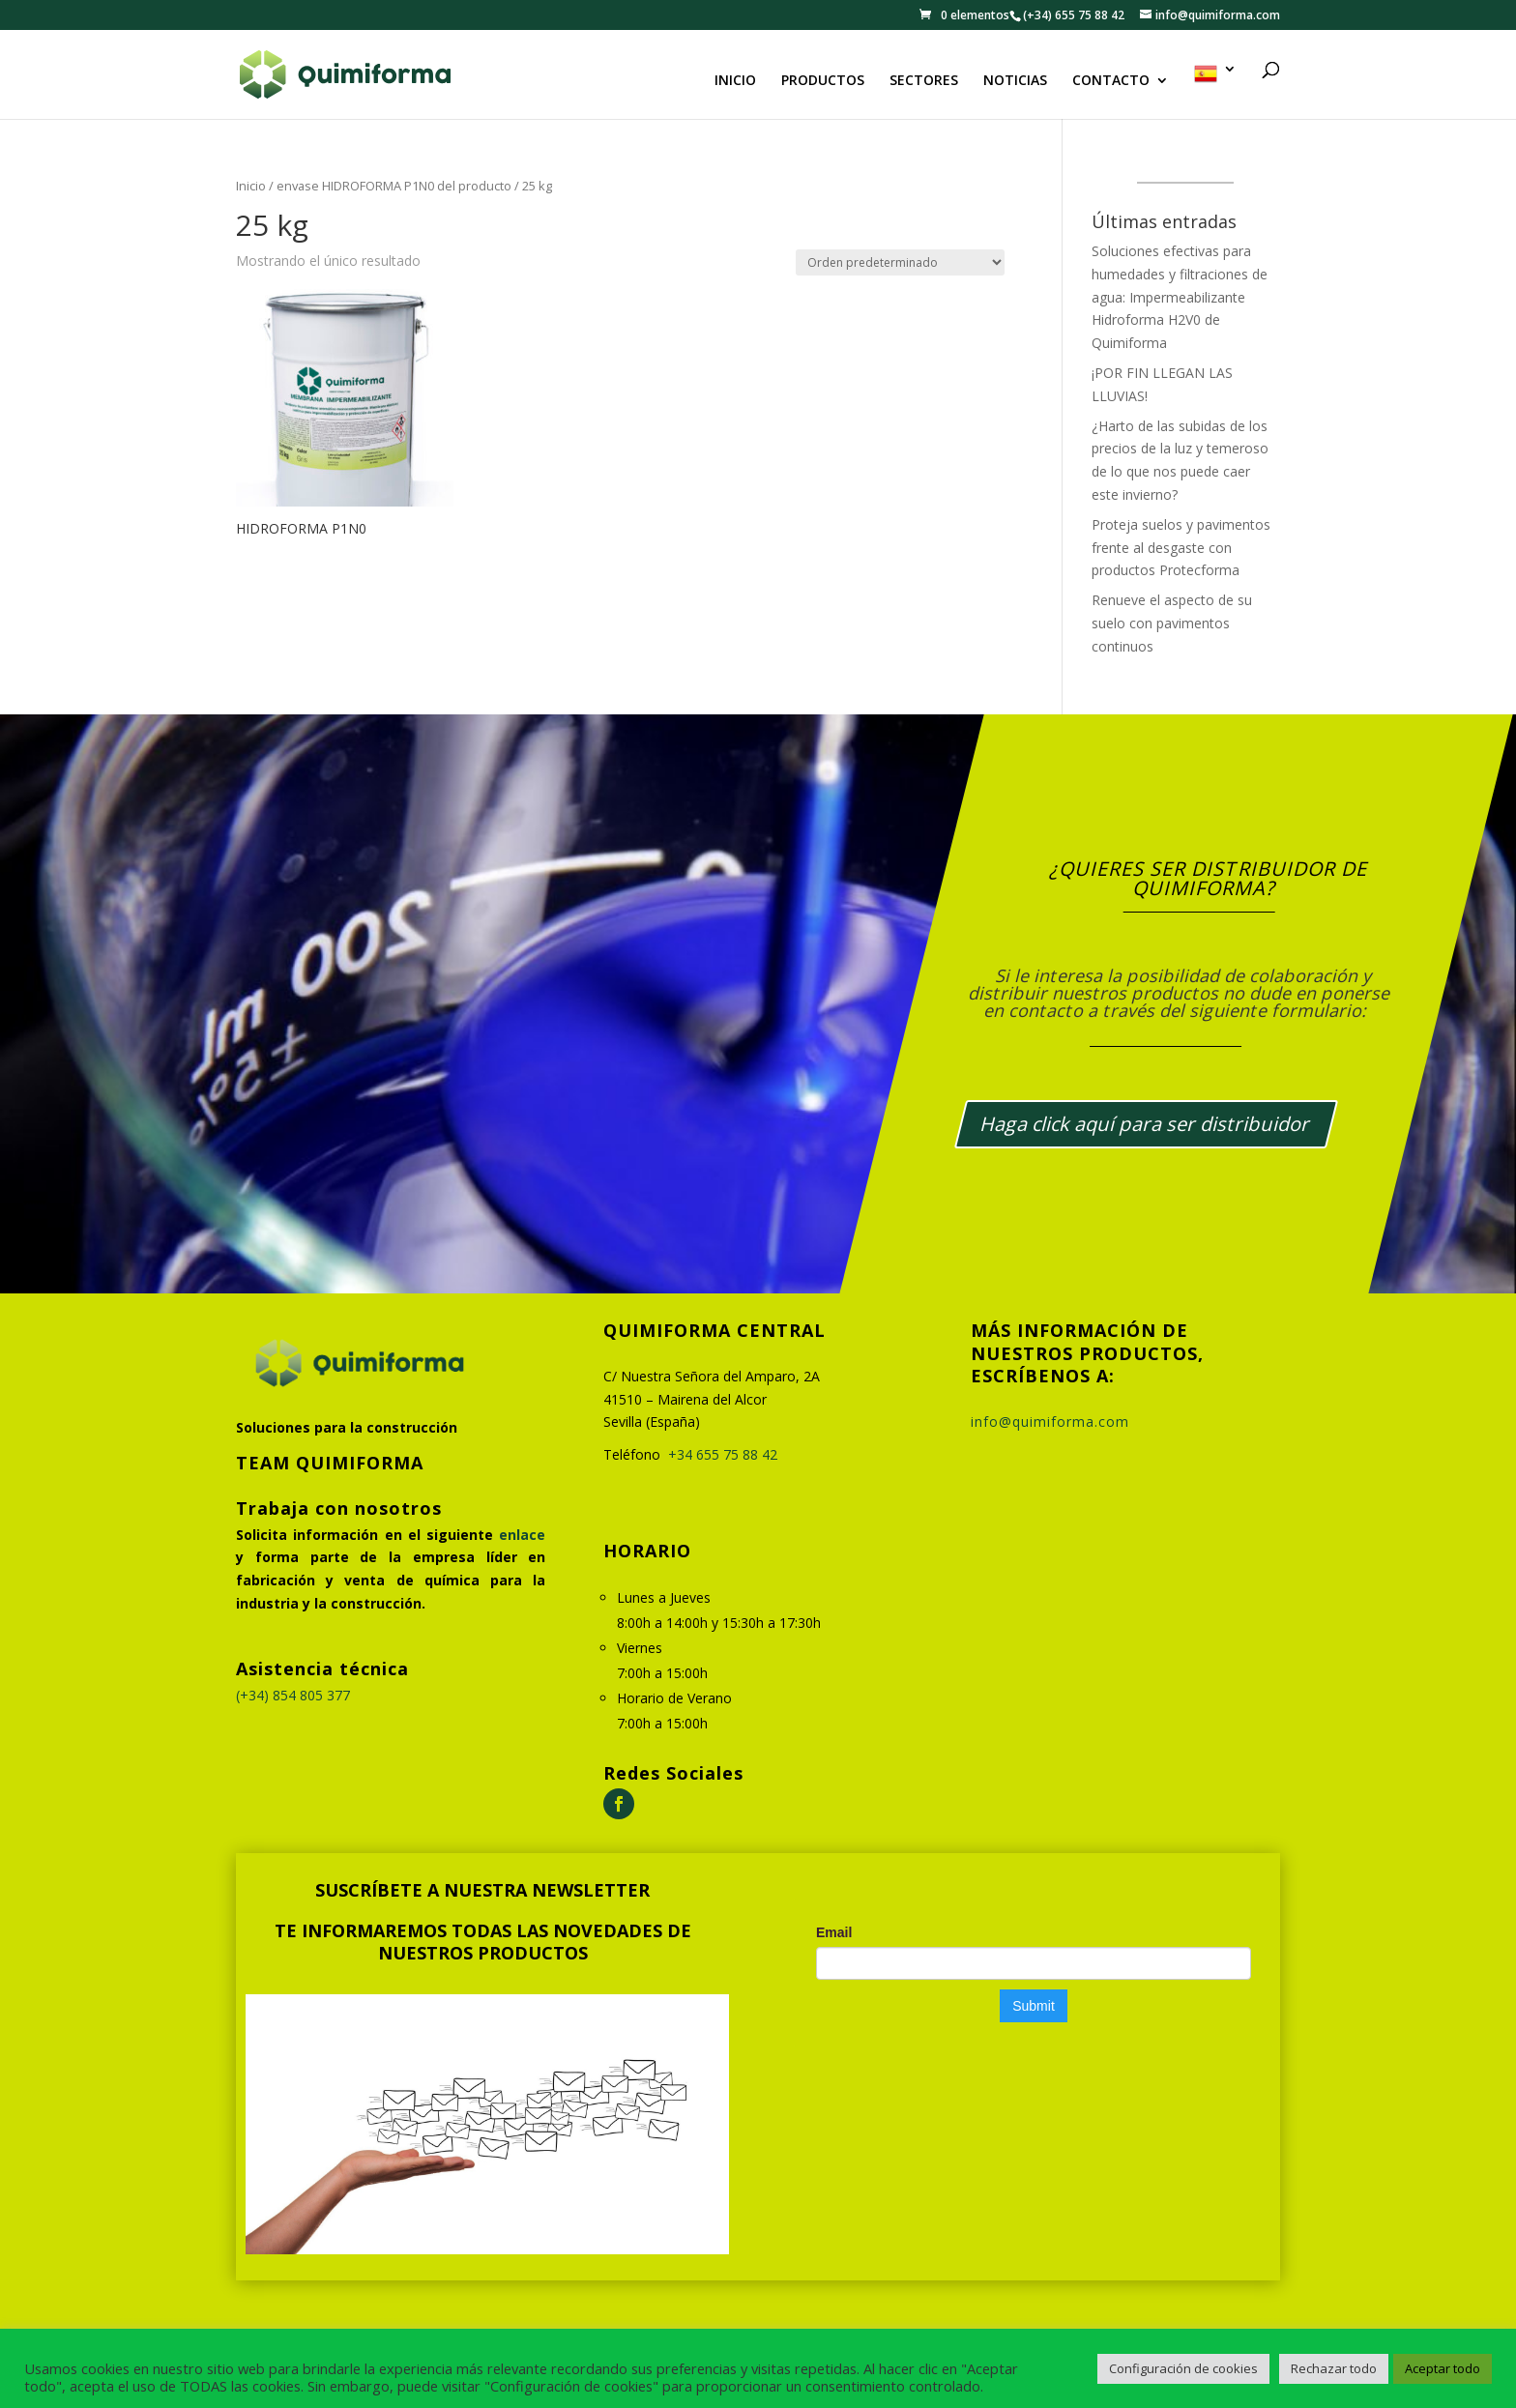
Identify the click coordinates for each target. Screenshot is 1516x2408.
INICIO (735, 81)
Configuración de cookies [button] (1183, 2368)
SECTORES (923, 81)
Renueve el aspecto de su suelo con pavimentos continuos (1172, 623)
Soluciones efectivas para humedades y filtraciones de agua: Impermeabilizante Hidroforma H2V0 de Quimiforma (1180, 297)
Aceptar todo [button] (1442, 2368)
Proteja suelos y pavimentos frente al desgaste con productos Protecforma (1181, 547)
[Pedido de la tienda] (900, 262)
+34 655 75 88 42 (722, 1454)
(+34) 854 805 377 (293, 1695)
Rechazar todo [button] (1334, 2368)
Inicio (251, 185)
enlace (522, 1534)
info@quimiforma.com (1050, 1421)
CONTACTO (1111, 81)
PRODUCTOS (822, 81)
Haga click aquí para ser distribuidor (1145, 1124)
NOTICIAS (1015, 81)
